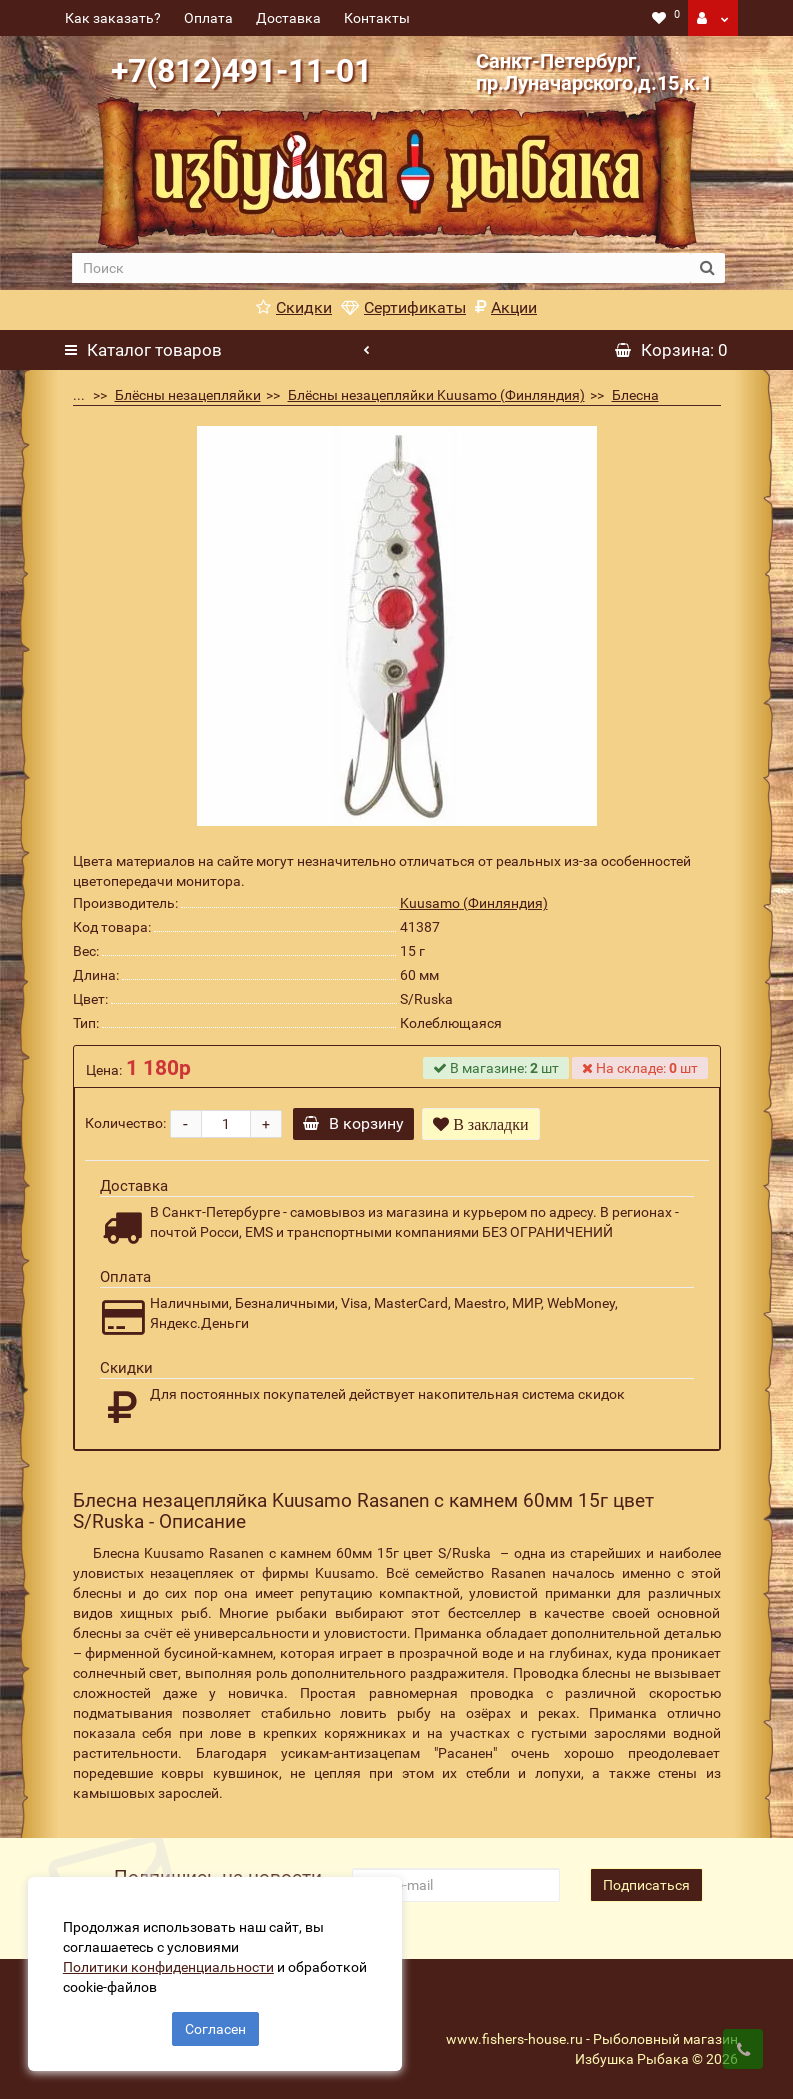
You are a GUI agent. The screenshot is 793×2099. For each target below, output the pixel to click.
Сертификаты (403, 307)
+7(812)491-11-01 (241, 71)
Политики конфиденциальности (170, 1965)
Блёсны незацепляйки (188, 395)
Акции (506, 307)
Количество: (125, 1123)
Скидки (294, 307)
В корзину (355, 1123)
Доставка (288, 18)
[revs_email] (456, 1885)
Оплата (208, 18)
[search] (381, 268)
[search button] (707, 268)
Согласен (215, 2027)
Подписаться (646, 1885)
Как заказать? (113, 18)
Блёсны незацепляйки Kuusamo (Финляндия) (436, 395)
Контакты (377, 18)
